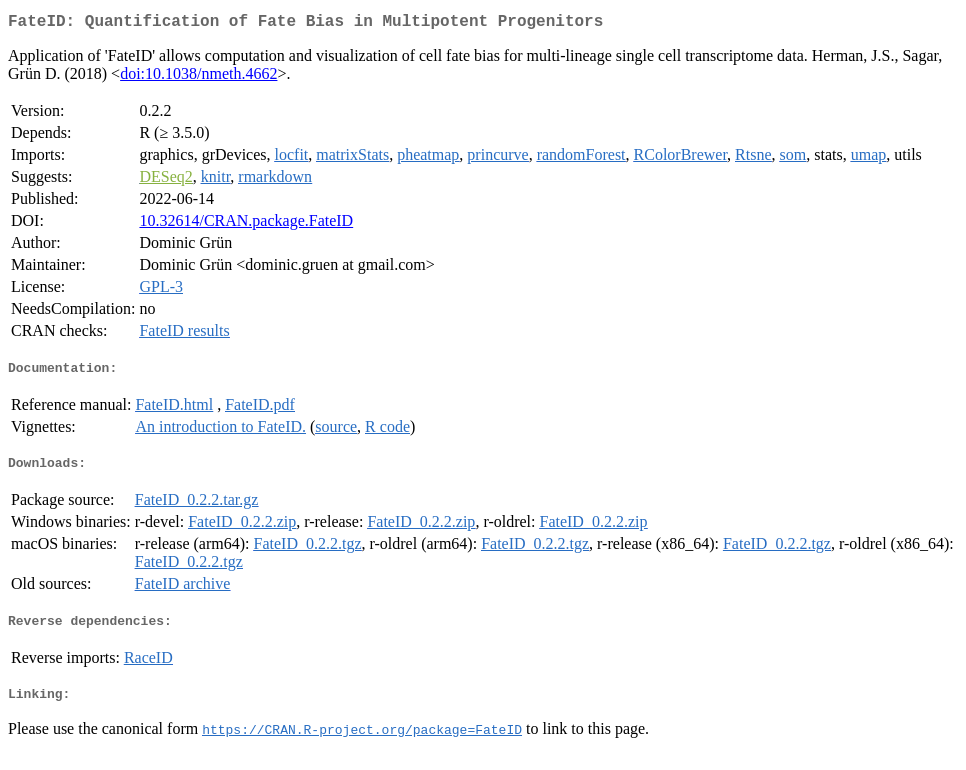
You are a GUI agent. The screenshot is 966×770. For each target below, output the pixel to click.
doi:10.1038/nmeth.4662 (198, 77)
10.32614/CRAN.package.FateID (246, 224)
